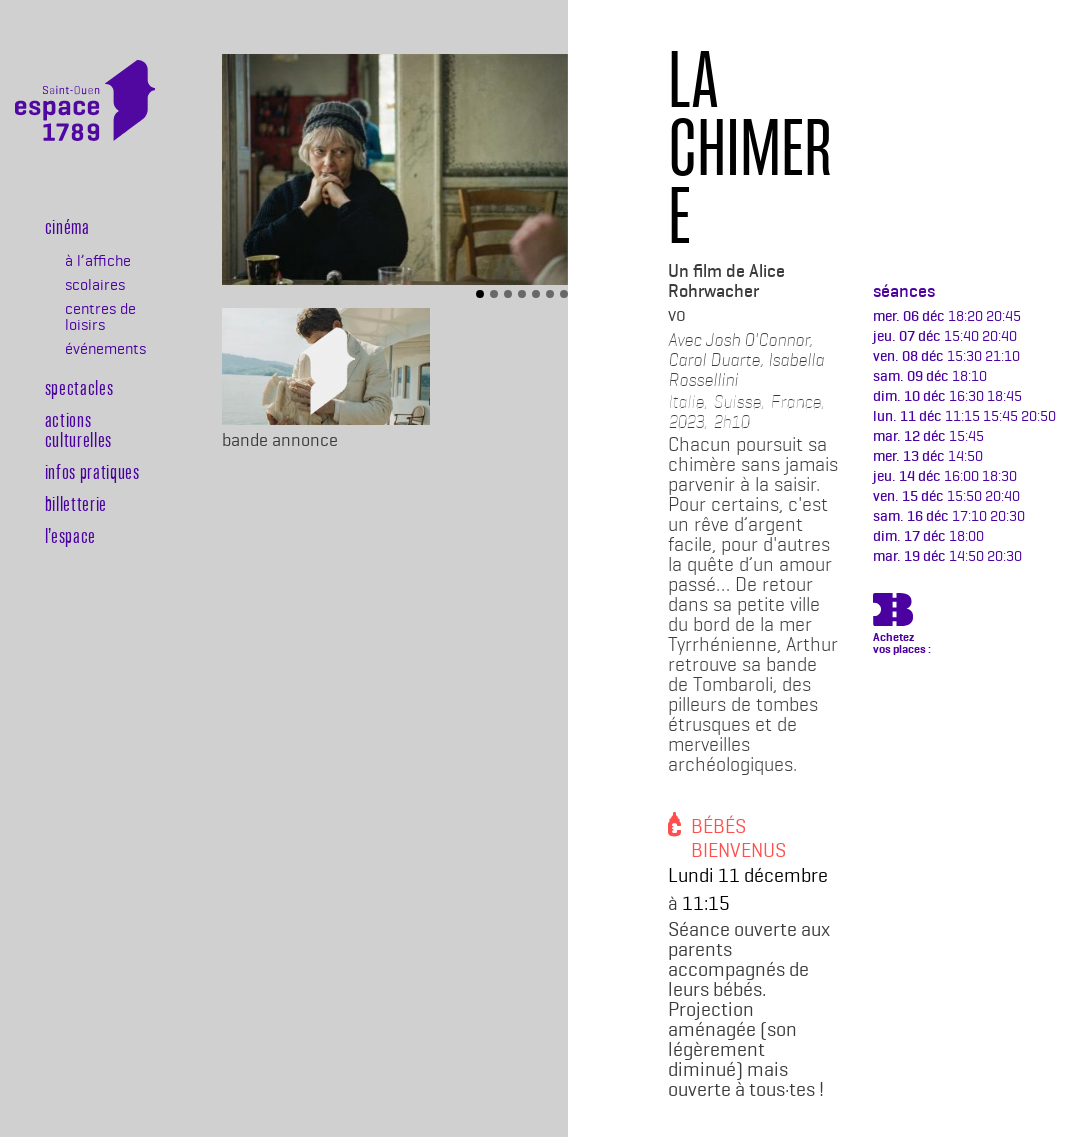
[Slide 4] (522, 294)
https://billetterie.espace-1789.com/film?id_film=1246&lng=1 (893, 613)
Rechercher (55, 678)
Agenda (55, 613)
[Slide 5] (536, 294)
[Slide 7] (564, 294)
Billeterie (55, 646)
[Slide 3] (508, 294)
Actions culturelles (78, 429)
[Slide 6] (550, 294)
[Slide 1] (480, 294)
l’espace (70, 535)
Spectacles (79, 387)
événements (105, 349)
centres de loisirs (100, 317)
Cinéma (67, 226)
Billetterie (76, 503)
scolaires (95, 285)
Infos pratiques (92, 471)
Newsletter (55, 581)
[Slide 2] (494, 294)
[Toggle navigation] (127, 178)
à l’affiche (98, 261)
